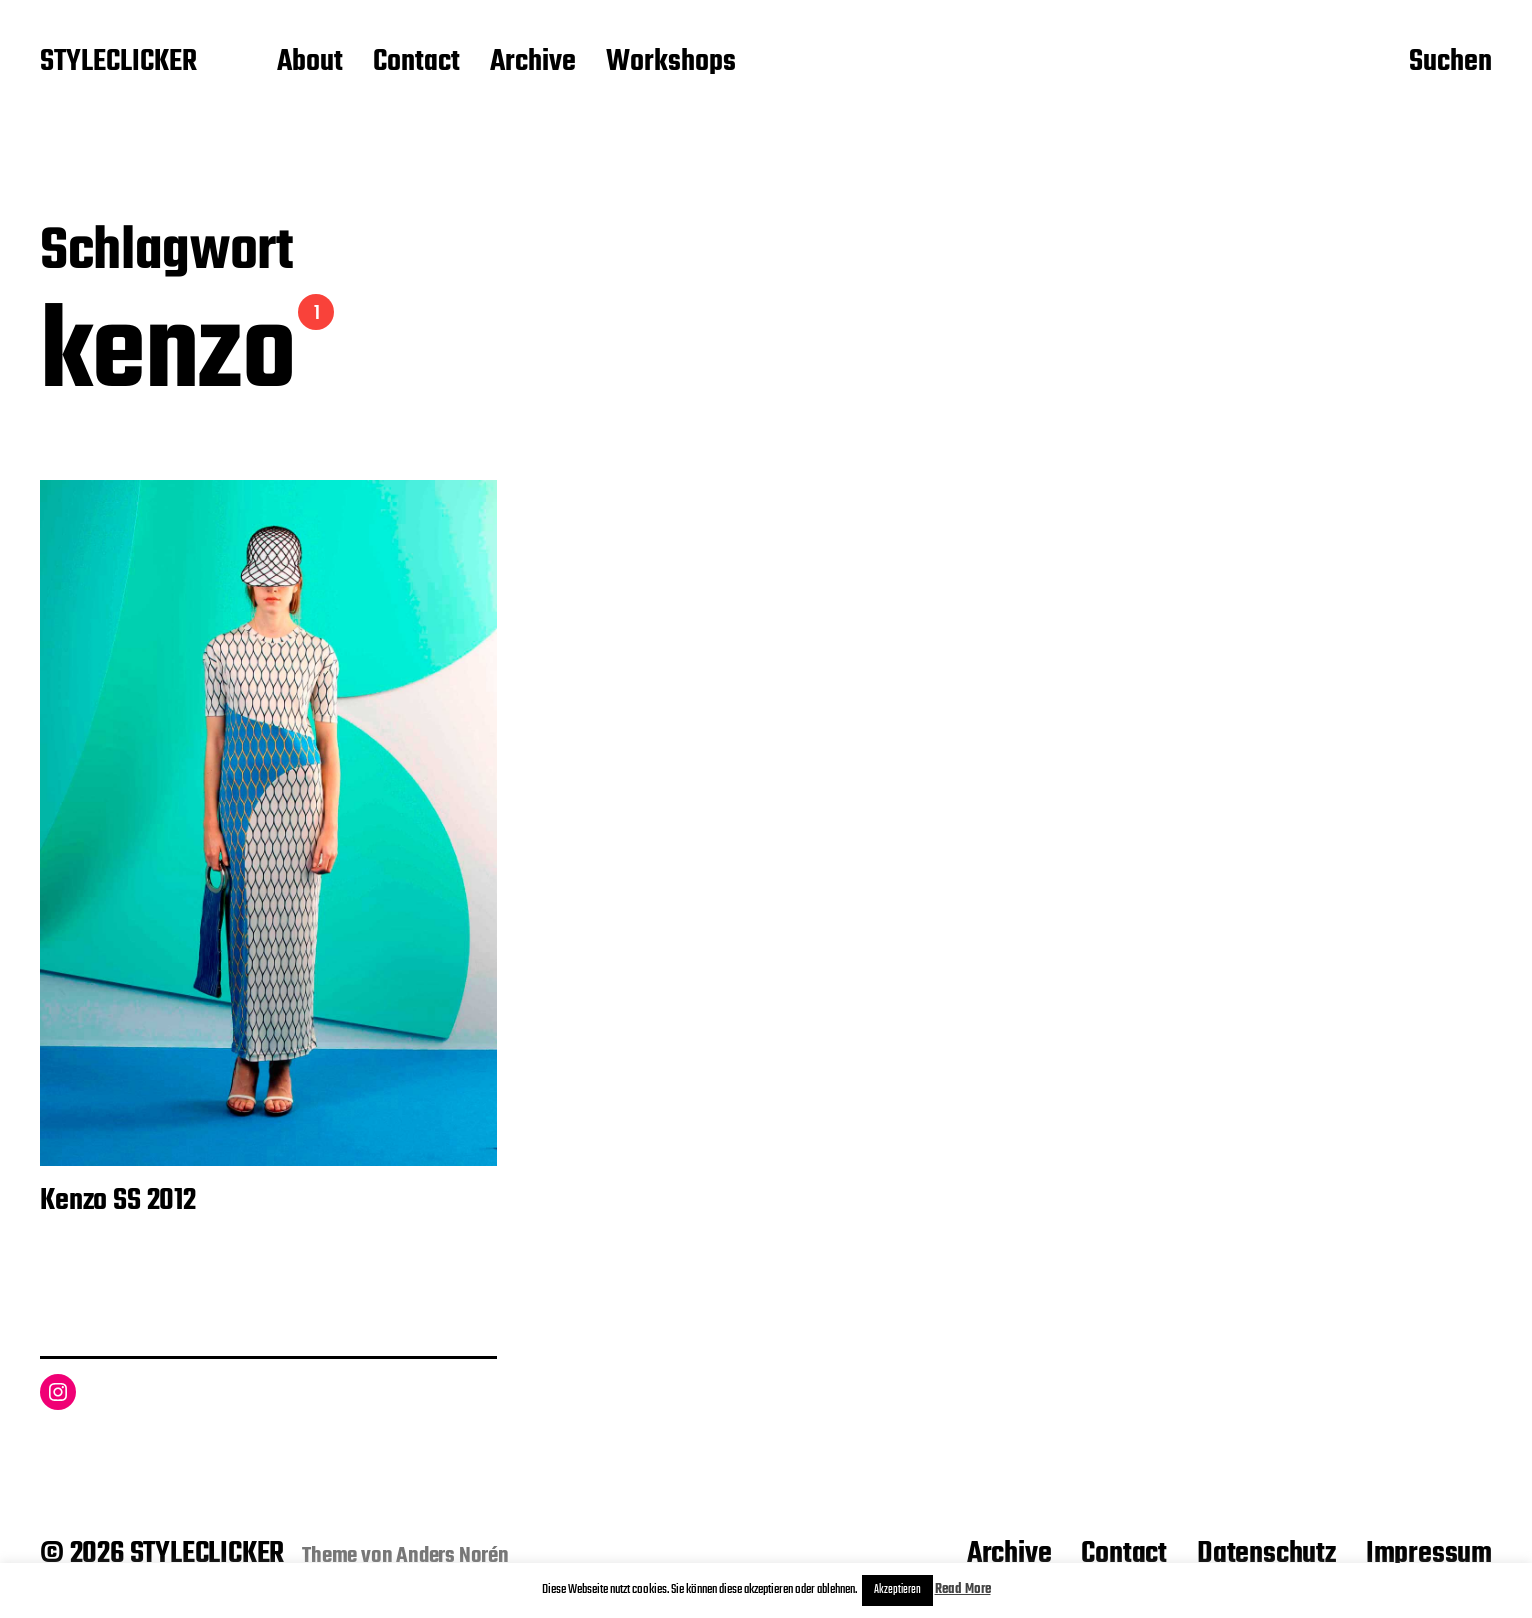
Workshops (671, 63)
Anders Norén (452, 1556)
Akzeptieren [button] (897, 1590)
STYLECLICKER (118, 63)
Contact (416, 63)
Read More (963, 1589)
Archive (533, 63)
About (310, 63)
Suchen (1450, 63)
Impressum (1429, 1554)
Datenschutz (1266, 1554)
